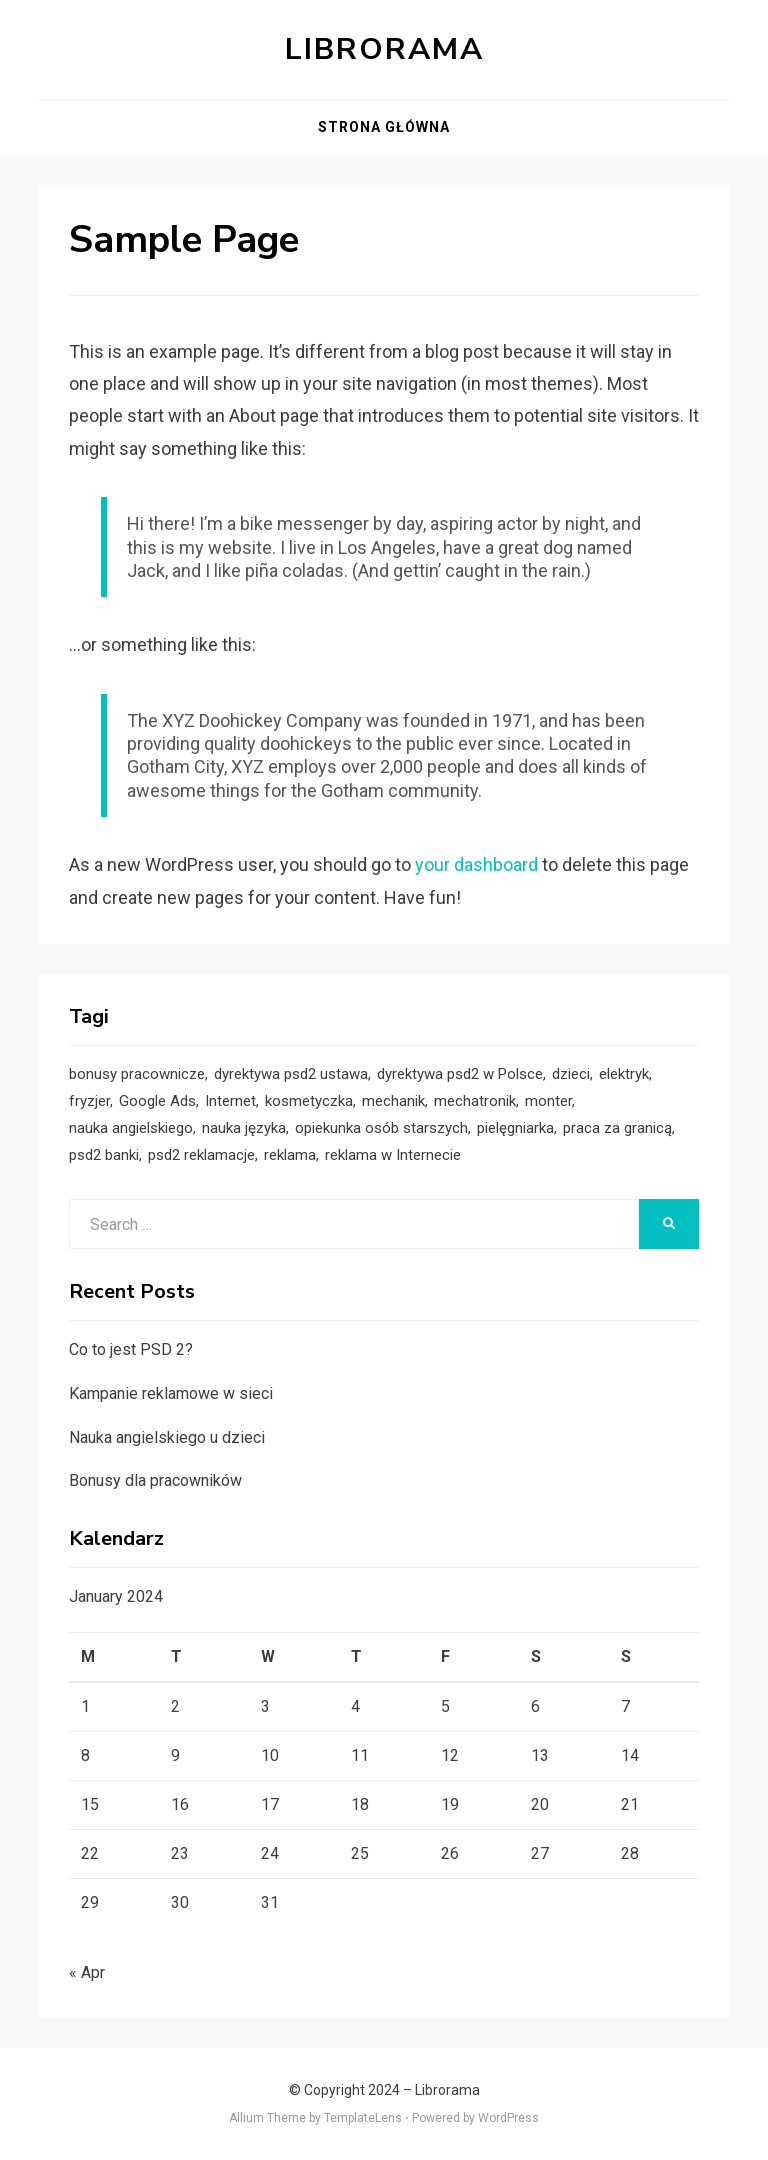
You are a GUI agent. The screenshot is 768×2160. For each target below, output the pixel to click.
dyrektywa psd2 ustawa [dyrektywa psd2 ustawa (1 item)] (291, 1074)
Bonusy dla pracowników (155, 1480)
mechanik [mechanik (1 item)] (393, 1101)
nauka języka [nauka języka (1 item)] (244, 1128)
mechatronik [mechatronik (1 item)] (475, 1101)
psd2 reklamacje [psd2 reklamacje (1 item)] (201, 1155)
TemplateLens (363, 2118)
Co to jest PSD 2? (131, 1349)
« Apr (87, 1972)
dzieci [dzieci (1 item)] (571, 1074)
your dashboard (476, 864)
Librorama (384, 49)
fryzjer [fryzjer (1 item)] (89, 1101)
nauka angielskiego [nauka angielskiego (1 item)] (131, 1128)
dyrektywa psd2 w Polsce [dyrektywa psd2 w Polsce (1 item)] (460, 1074)
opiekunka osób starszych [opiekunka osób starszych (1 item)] (381, 1128)
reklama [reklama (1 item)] (290, 1155)
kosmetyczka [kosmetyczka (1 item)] (309, 1101)
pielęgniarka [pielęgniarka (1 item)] (515, 1128)
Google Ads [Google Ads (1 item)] (157, 1101)
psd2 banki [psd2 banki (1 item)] (104, 1155)
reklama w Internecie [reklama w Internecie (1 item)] (393, 1155)
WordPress (508, 2118)
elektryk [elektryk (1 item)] (624, 1074)
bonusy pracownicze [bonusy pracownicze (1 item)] (137, 1074)
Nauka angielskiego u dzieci (167, 1437)
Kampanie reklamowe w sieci (171, 1393)
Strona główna (384, 127)
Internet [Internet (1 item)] (230, 1101)
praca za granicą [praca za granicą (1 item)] (617, 1128)
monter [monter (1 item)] (548, 1101)
